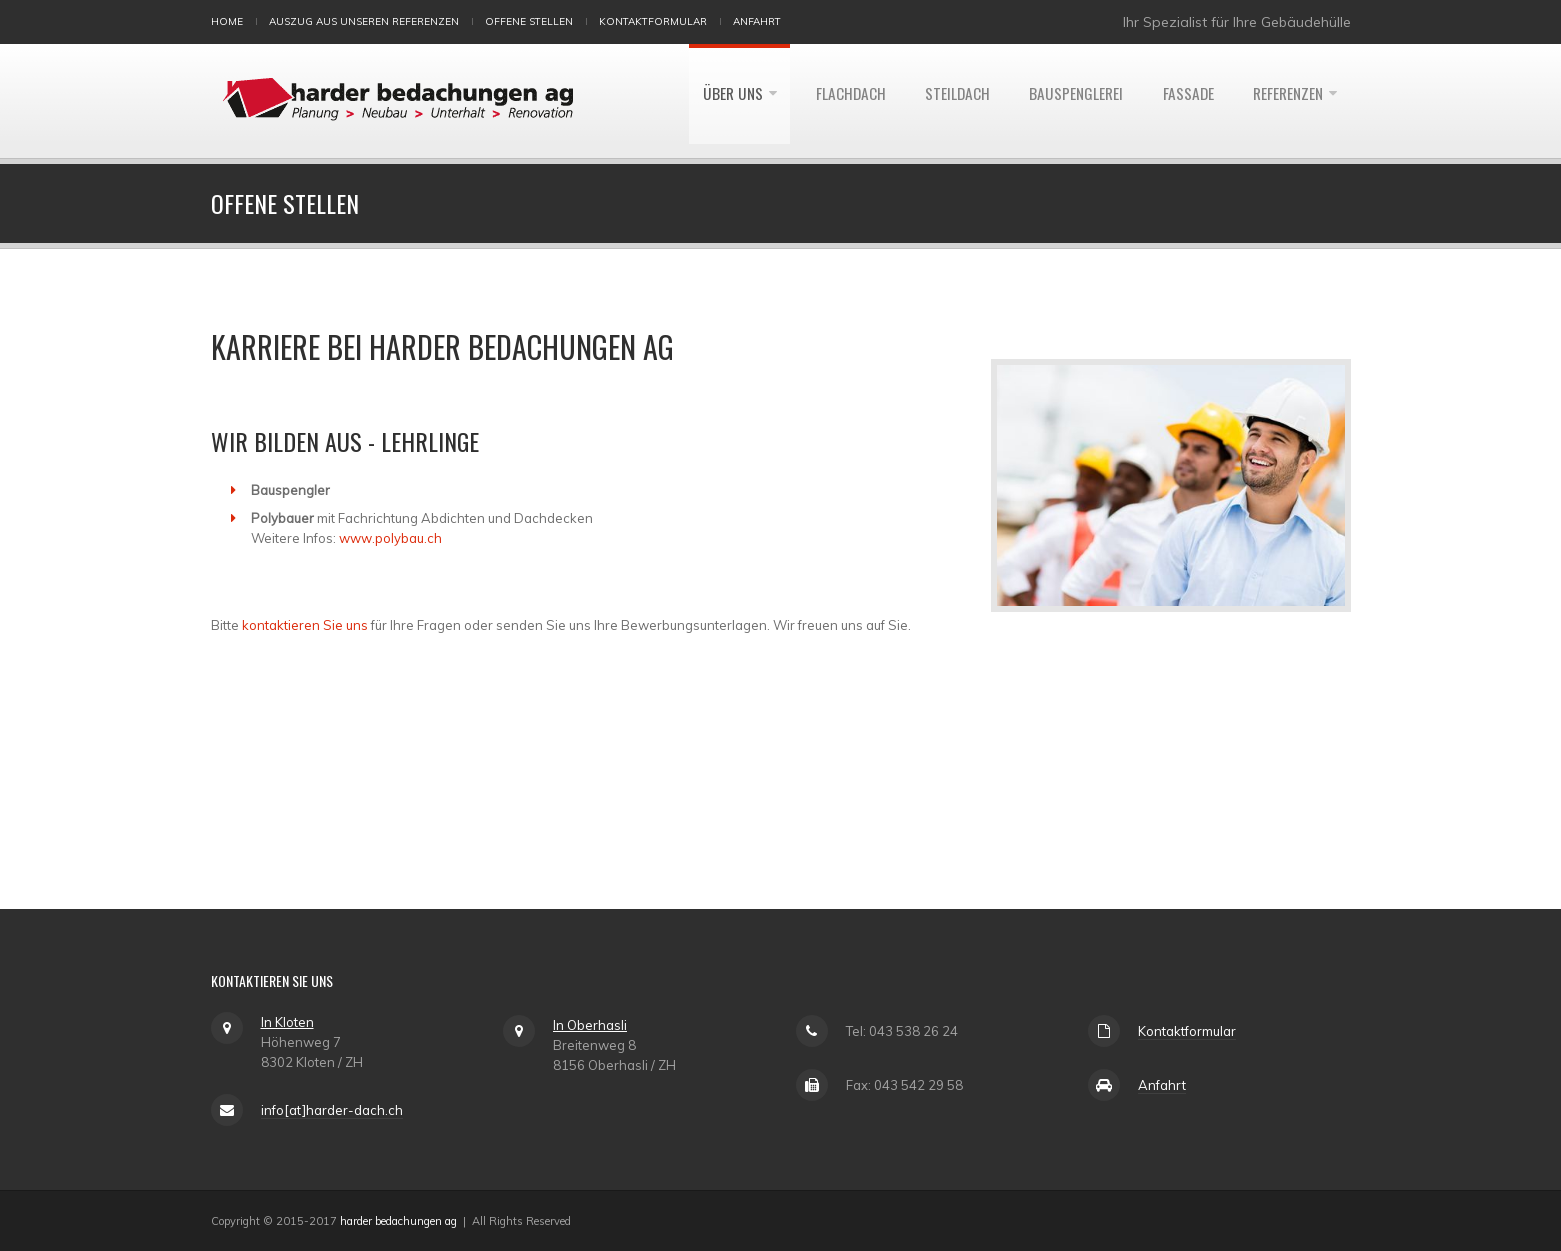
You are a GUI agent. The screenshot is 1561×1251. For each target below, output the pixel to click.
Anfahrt (757, 21)
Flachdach (830, 101)
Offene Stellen (529, 21)
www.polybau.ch (390, 538)
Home (227, 21)
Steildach (941, 101)
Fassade (1180, 101)
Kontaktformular (653, 21)
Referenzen (1285, 101)
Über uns (708, 101)
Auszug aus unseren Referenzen (364, 21)
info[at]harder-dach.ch (332, 1110)
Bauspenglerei (1064, 101)
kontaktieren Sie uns (305, 625)
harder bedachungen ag (398, 1221)
